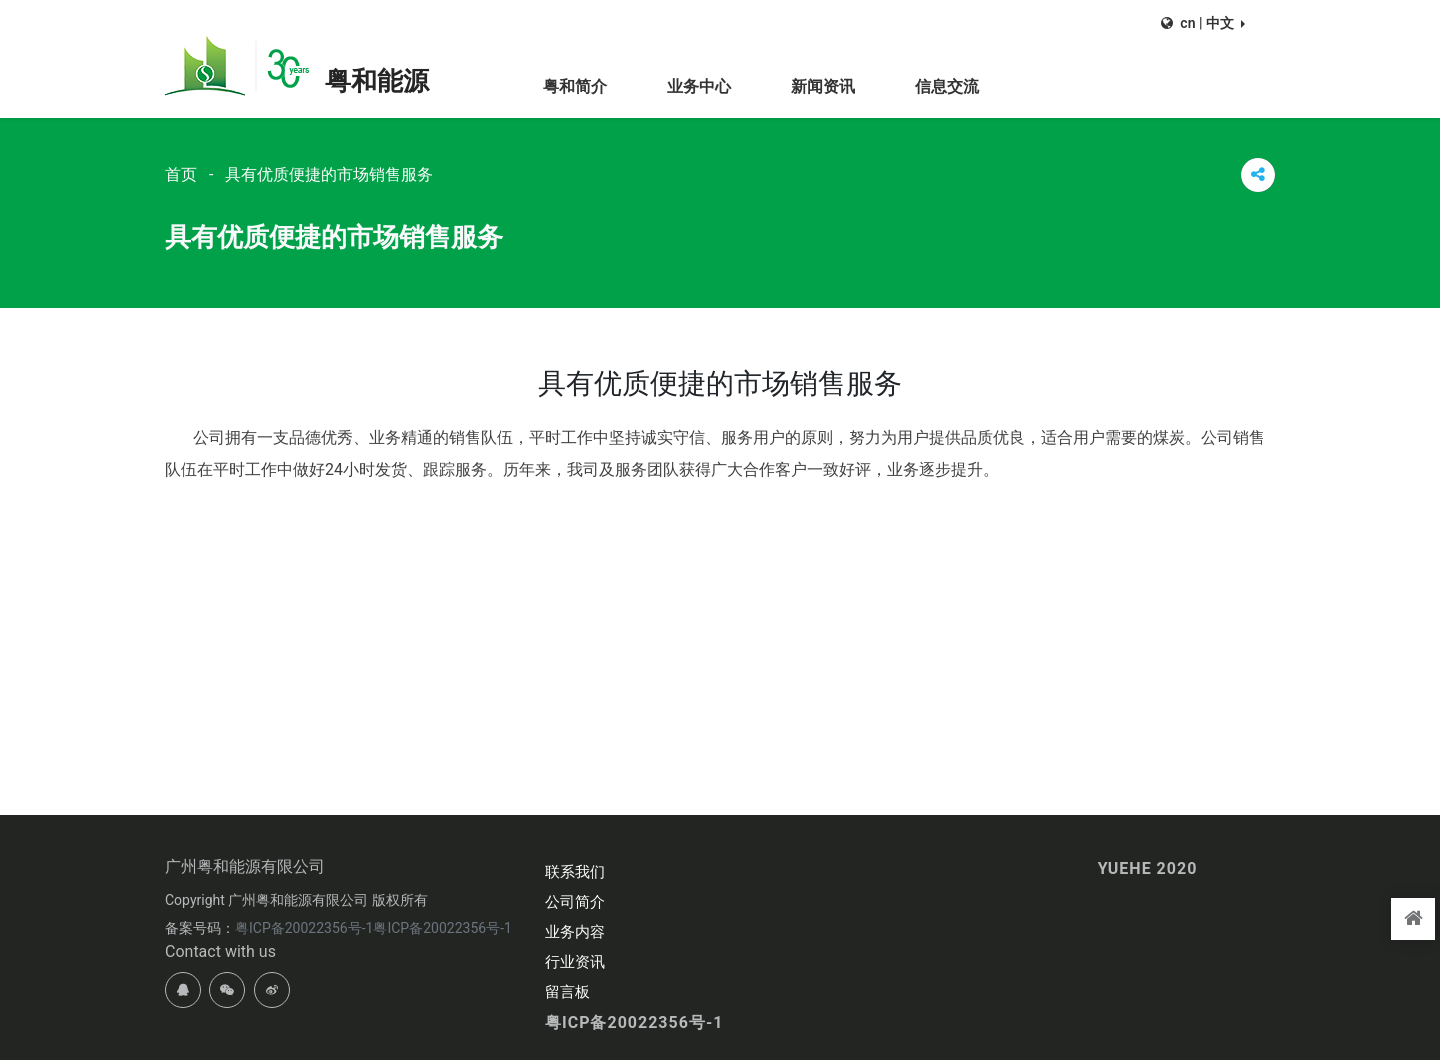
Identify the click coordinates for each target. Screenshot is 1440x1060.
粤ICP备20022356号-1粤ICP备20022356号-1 (373, 928)
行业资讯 (575, 962)
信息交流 (947, 86)
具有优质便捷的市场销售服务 (329, 174)
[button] (1203, 23)
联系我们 (575, 872)
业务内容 (575, 932)
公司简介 (575, 902)
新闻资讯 (823, 86)
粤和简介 (575, 86)
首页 (181, 174)
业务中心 (699, 86)
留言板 (567, 992)
